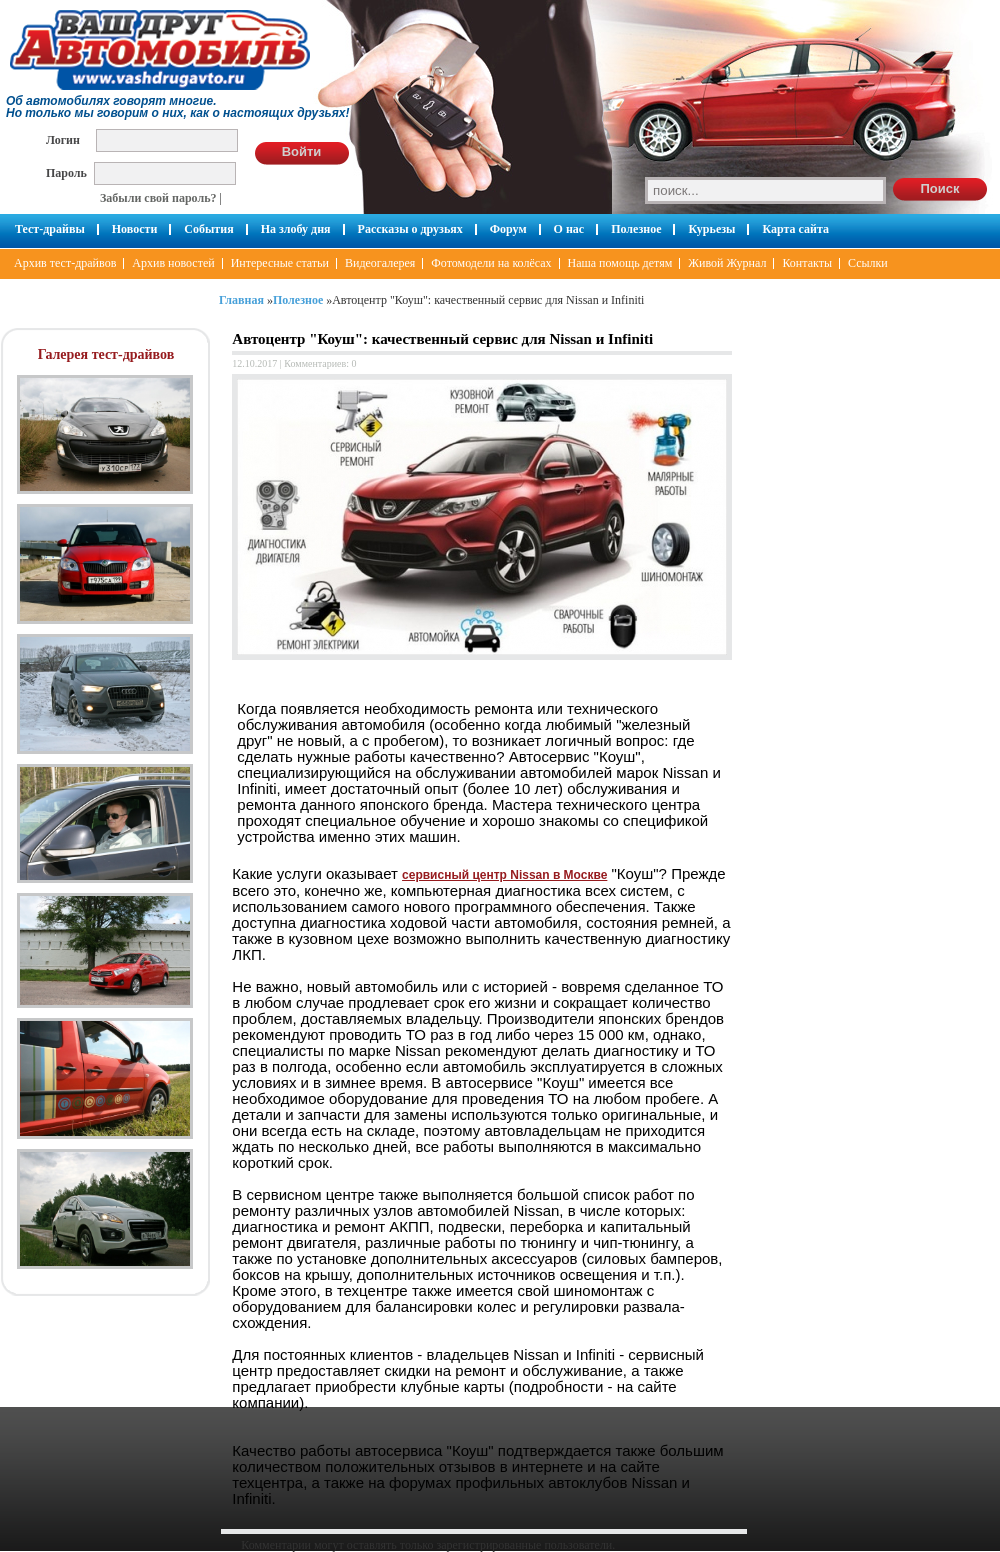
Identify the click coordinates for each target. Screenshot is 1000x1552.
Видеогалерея (380, 263)
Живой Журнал (727, 263)
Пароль (66, 172)
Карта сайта (795, 229)
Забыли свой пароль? (158, 198)
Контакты (807, 263)
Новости (135, 229)
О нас (569, 229)
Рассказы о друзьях (410, 229)
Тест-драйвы (50, 229)
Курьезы (711, 229)
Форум (508, 229)
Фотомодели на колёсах (491, 263)
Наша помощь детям (620, 263)
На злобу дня (296, 229)
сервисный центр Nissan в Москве (504, 875)
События (208, 229)
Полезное (636, 229)
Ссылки (868, 263)
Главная (241, 300)
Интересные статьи (280, 263)
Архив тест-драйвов (65, 263)
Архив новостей (173, 263)
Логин (63, 139)
